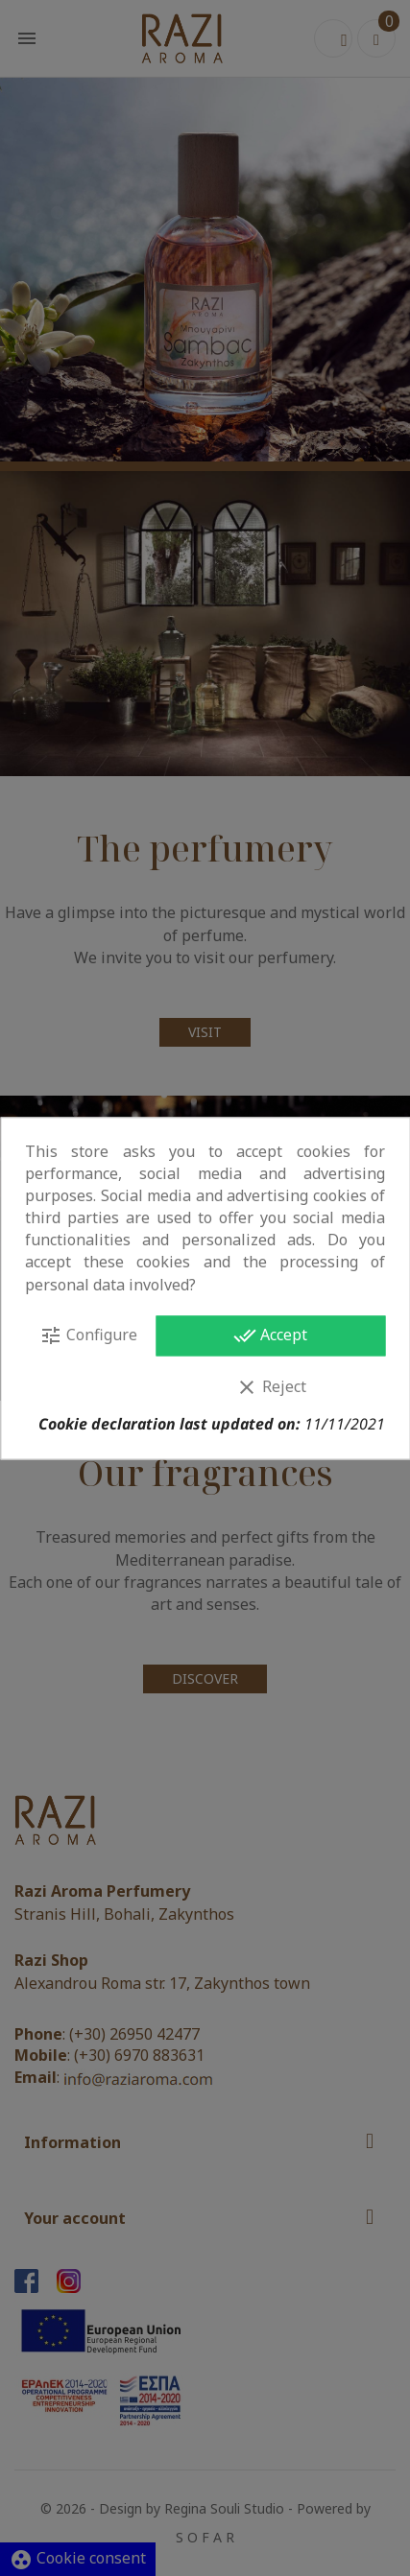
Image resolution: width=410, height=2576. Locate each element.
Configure (88, 1335)
